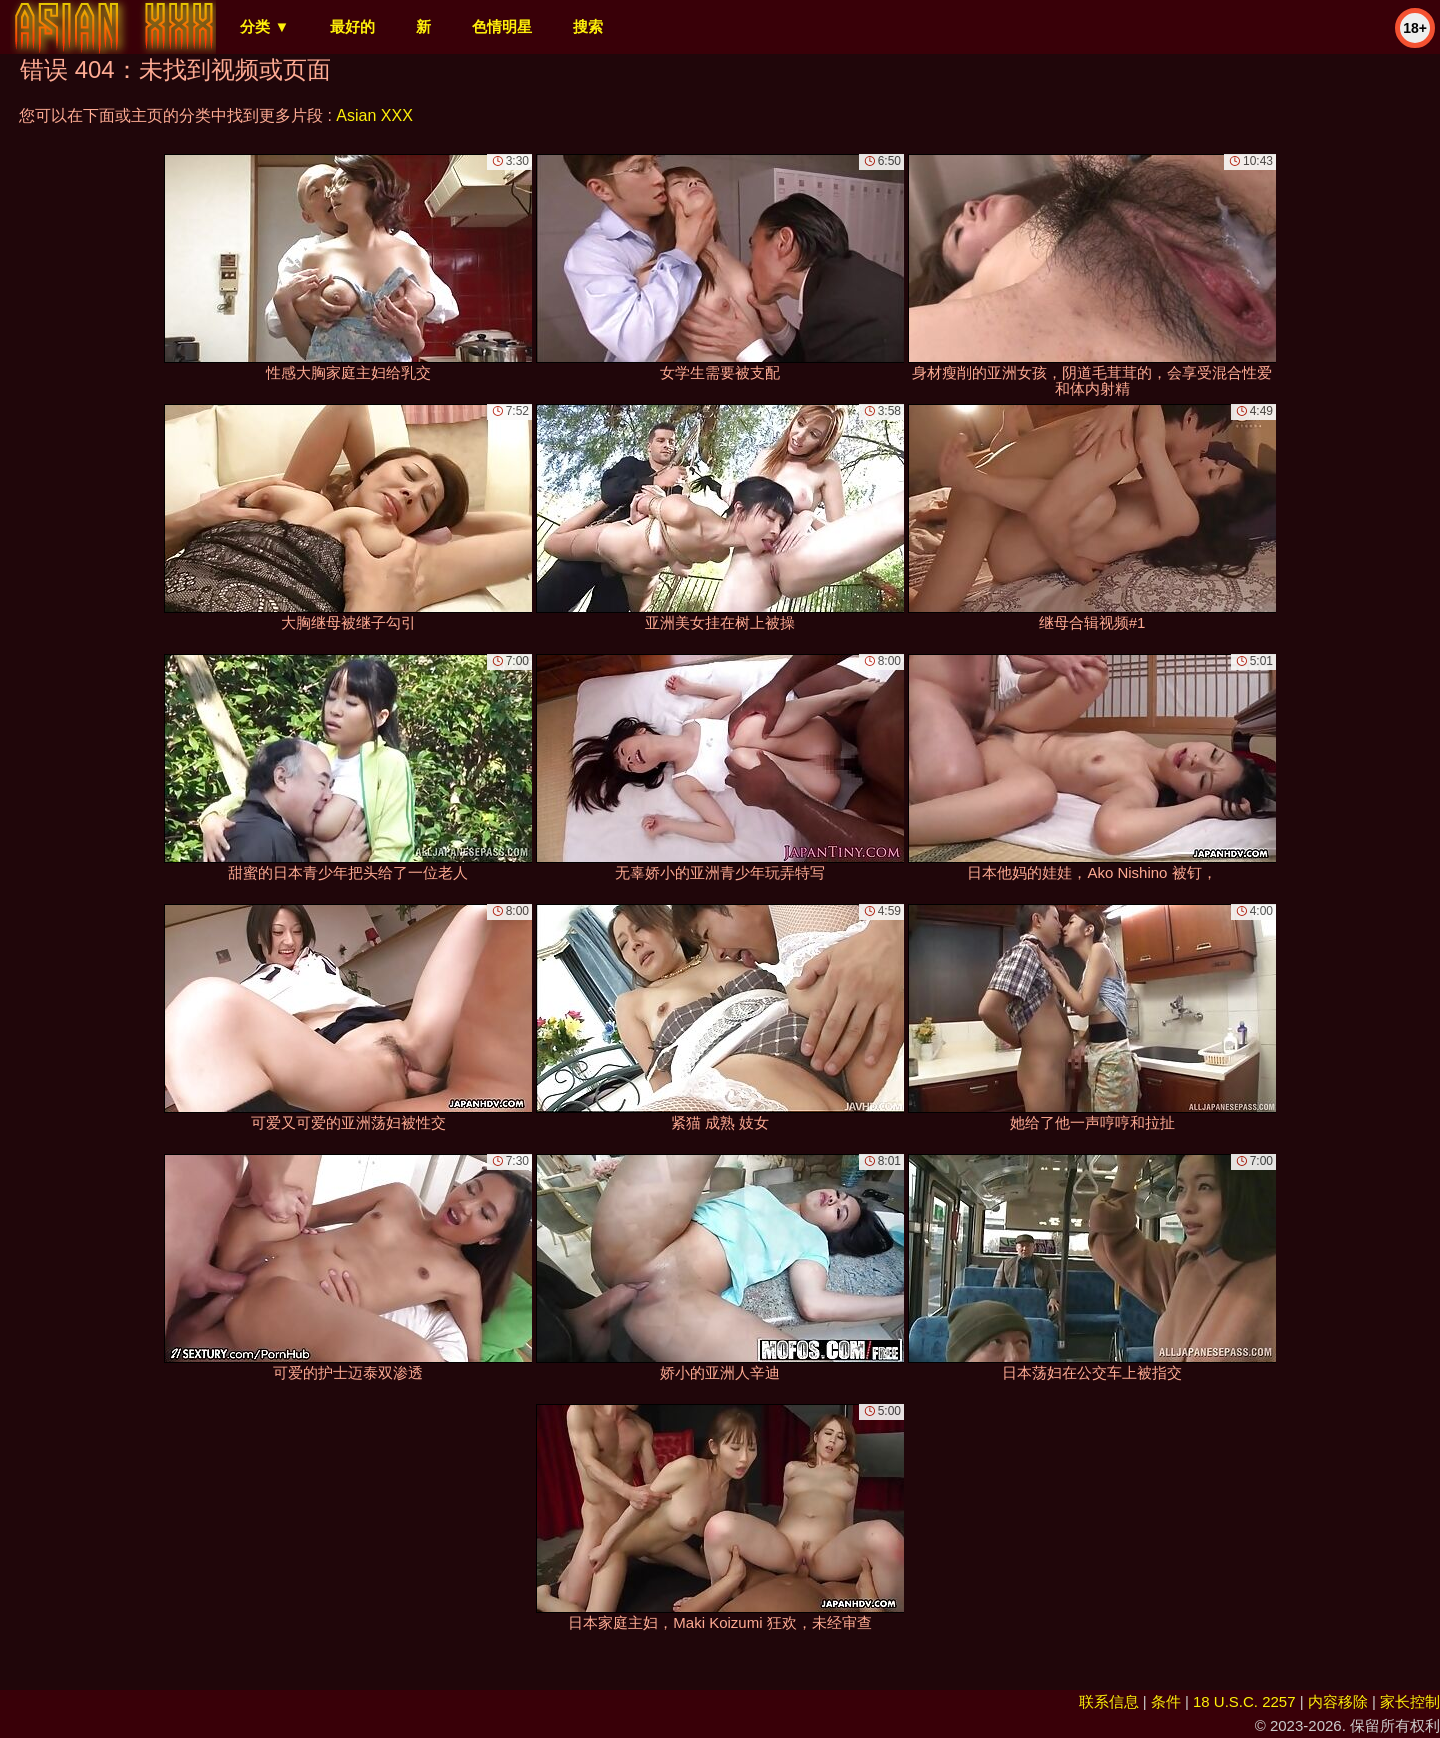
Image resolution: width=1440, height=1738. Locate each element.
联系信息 (1109, 1701)
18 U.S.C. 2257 (1244, 1701)
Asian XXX (374, 115)
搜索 (588, 26)
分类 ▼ (264, 26)
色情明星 (502, 26)
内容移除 (1338, 1701)
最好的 (352, 26)
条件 (1166, 1701)
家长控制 (1410, 1701)
